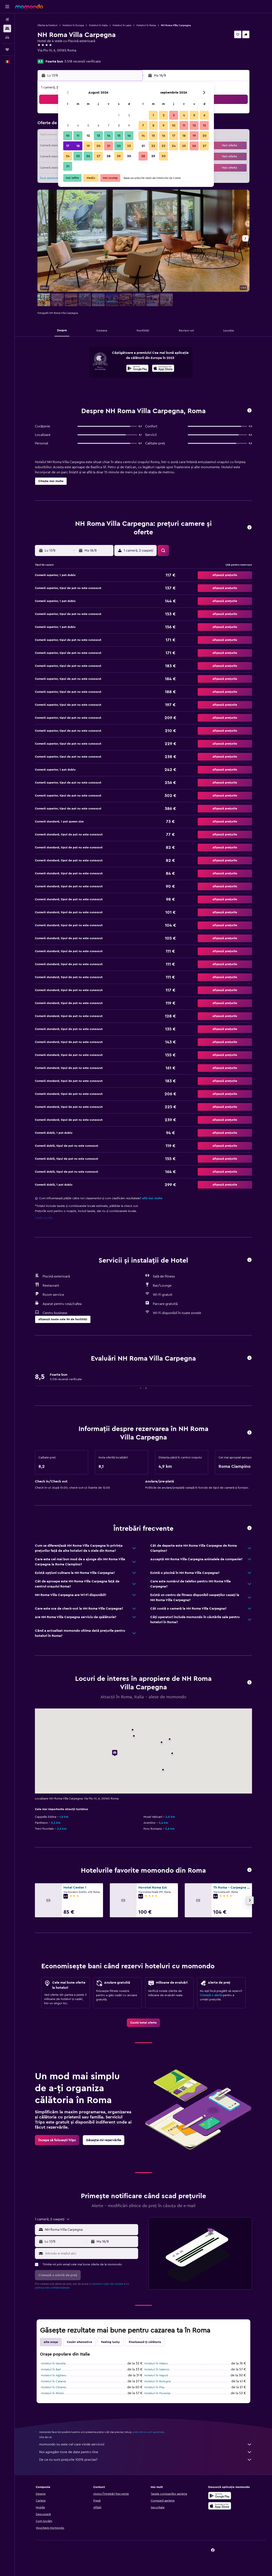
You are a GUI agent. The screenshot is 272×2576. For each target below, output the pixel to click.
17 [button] (67, 146)
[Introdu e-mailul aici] (90, 2253)
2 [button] (129, 115)
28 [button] (108, 156)
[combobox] (90, 2230)
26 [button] (88, 156)
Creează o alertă (211, 1995)
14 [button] (108, 135)
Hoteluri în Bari (51, 2369)
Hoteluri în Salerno (156, 2369)
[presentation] (163, 368)
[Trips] (7, 49)
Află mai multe (152, 1198)
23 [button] (129, 146)
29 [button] (119, 156)
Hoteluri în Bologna (157, 2381)
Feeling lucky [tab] (110, 2342)
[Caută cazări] (7, 28)
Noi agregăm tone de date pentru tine (145, 2452)
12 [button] (88, 135)
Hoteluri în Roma (146, 25)
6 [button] (98, 125)
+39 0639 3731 (48, 55)
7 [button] (108, 125)
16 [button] (129, 135)
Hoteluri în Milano (156, 2363)
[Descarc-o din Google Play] (137, 368)
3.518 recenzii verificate (82, 61)
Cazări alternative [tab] (79, 2342)
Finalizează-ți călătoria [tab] (145, 2342)
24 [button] (68, 156)
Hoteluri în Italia (98, 25)
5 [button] (88, 125)
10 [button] (67, 135)
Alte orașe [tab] (51, 2342)
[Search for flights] (7, 19)
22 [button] (119, 146)
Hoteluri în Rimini (52, 2393)
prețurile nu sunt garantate (148, 2432)
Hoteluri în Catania (53, 2381)
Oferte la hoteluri (47, 25)
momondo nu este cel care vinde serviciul (145, 2444)
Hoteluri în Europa (73, 25)
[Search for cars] (7, 37)
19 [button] (88, 146)
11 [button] (78, 135)
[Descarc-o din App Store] (163, 368)
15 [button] (118, 135)
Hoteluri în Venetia (53, 2363)
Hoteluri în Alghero (53, 2375)
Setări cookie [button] (44, 1217)
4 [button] (78, 125)
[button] (7, 6)
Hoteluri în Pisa (154, 2387)
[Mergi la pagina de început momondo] (29, 6)
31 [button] (67, 166)
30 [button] (129, 156)
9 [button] (129, 125)
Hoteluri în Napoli (156, 2375)
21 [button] (108, 146)
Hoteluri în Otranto (53, 2387)
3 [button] (68, 125)
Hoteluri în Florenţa (157, 2393)
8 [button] (119, 125)
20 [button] (98, 146)
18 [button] (78, 146)
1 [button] (118, 115)
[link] (143, 2022)
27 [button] (98, 156)
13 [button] (98, 135)
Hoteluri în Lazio (122, 25)
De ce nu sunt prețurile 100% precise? (145, 2459)
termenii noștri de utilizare (108, 2284)
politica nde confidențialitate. (52, 2287)
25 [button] (78, 156)
